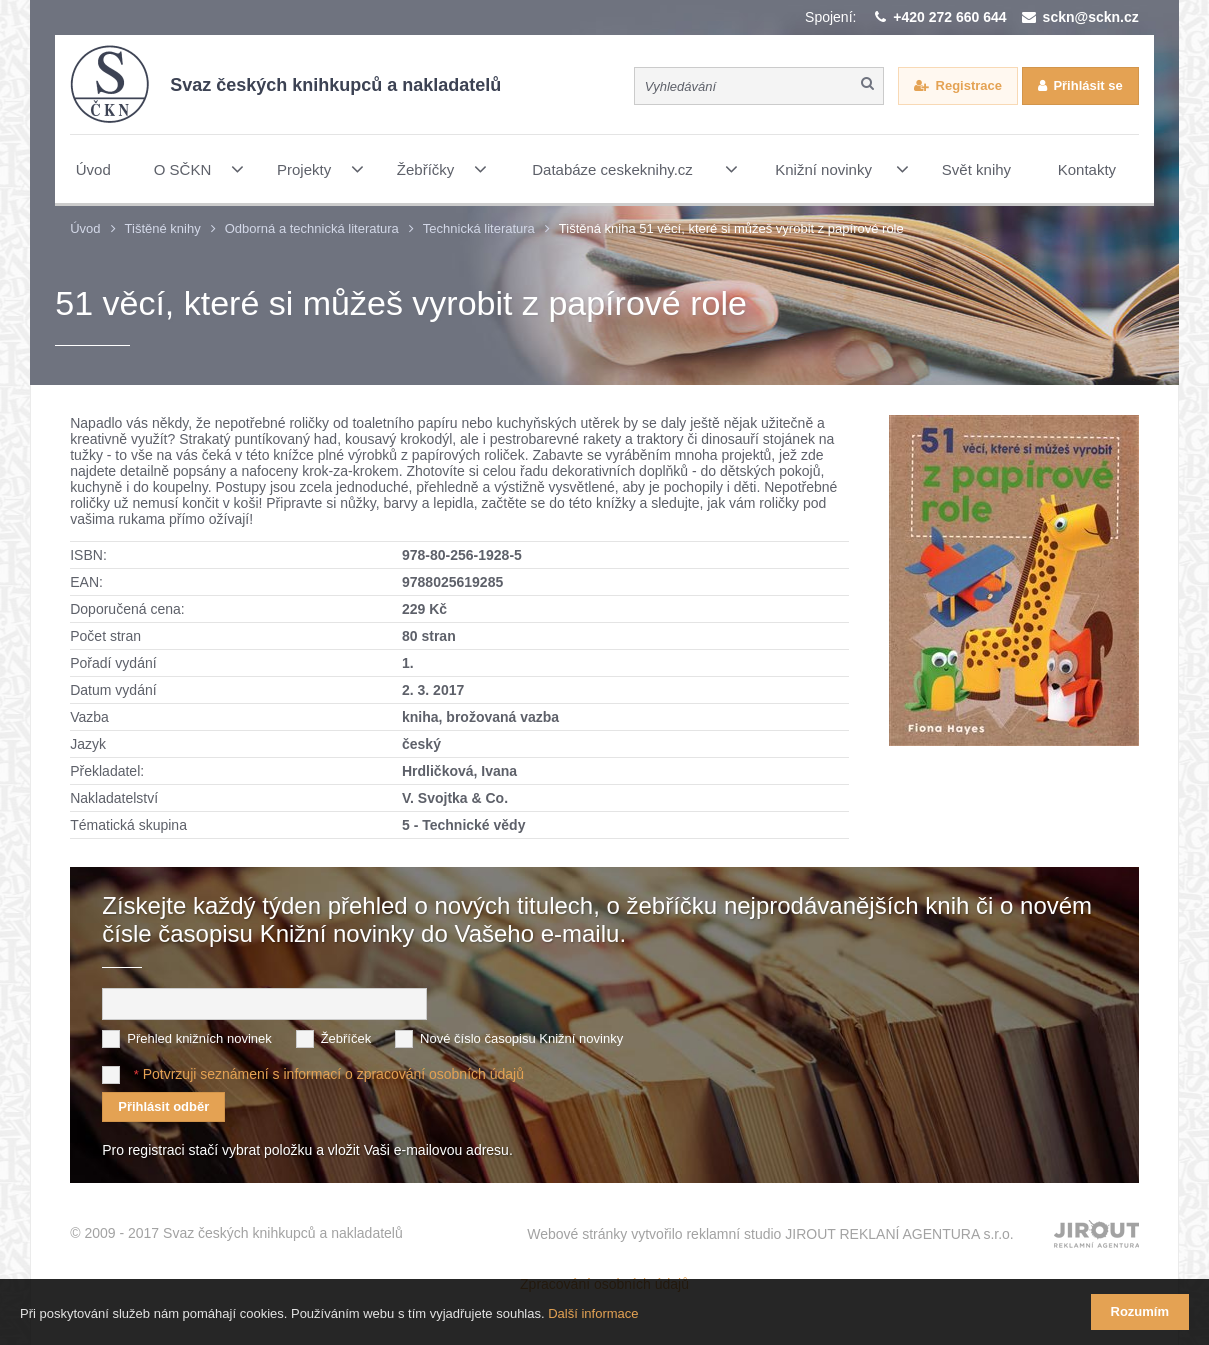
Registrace (969, 85)
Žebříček (346, 1038)
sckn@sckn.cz (1091, 17)
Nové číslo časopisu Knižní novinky (521, 1038)
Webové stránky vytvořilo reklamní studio (770, 1234)
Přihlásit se (1087, 85)
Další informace (593, 1313)
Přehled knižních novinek (199, 1038)
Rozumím (1140, 1311)
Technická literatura (479, 228)
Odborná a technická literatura (312, 228)
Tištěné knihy (163, 228)
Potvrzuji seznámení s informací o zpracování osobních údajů (333, 1074)
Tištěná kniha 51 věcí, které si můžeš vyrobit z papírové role (731, 228)
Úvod (85, 228)
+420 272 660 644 (949, 17)
